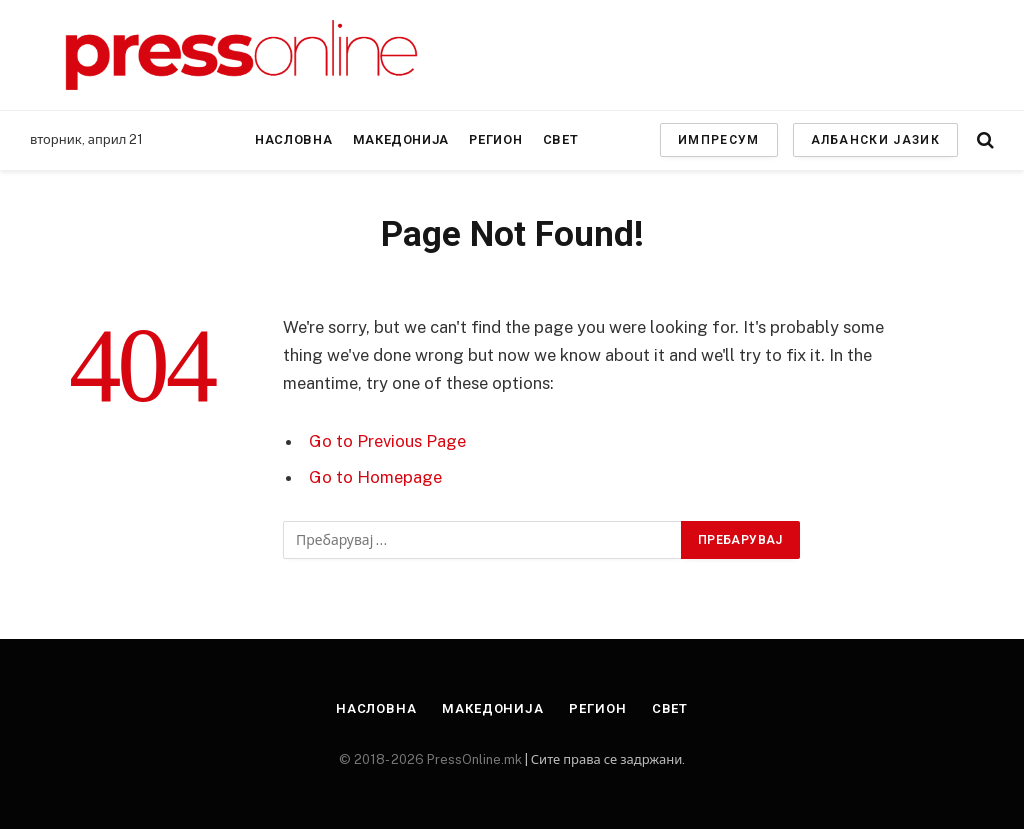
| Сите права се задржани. (603, 759)
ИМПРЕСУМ (719, 140)
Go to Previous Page (387, 441)
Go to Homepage (375, 477)
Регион (495, 139)
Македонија (401, 139)
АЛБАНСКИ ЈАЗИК (875, 140)
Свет (561, 139)
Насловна (293, 139)
